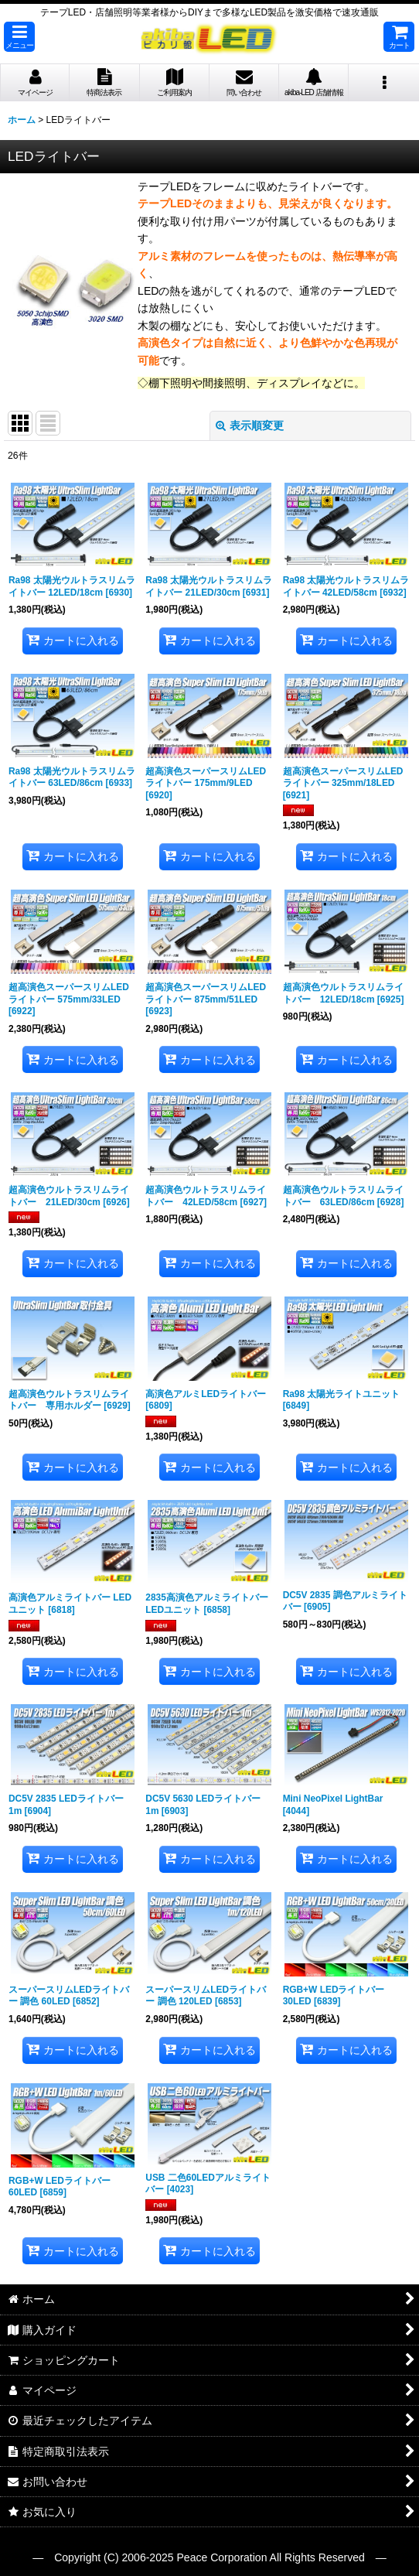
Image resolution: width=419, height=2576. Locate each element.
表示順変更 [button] (250, 425)
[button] (19, 37)
